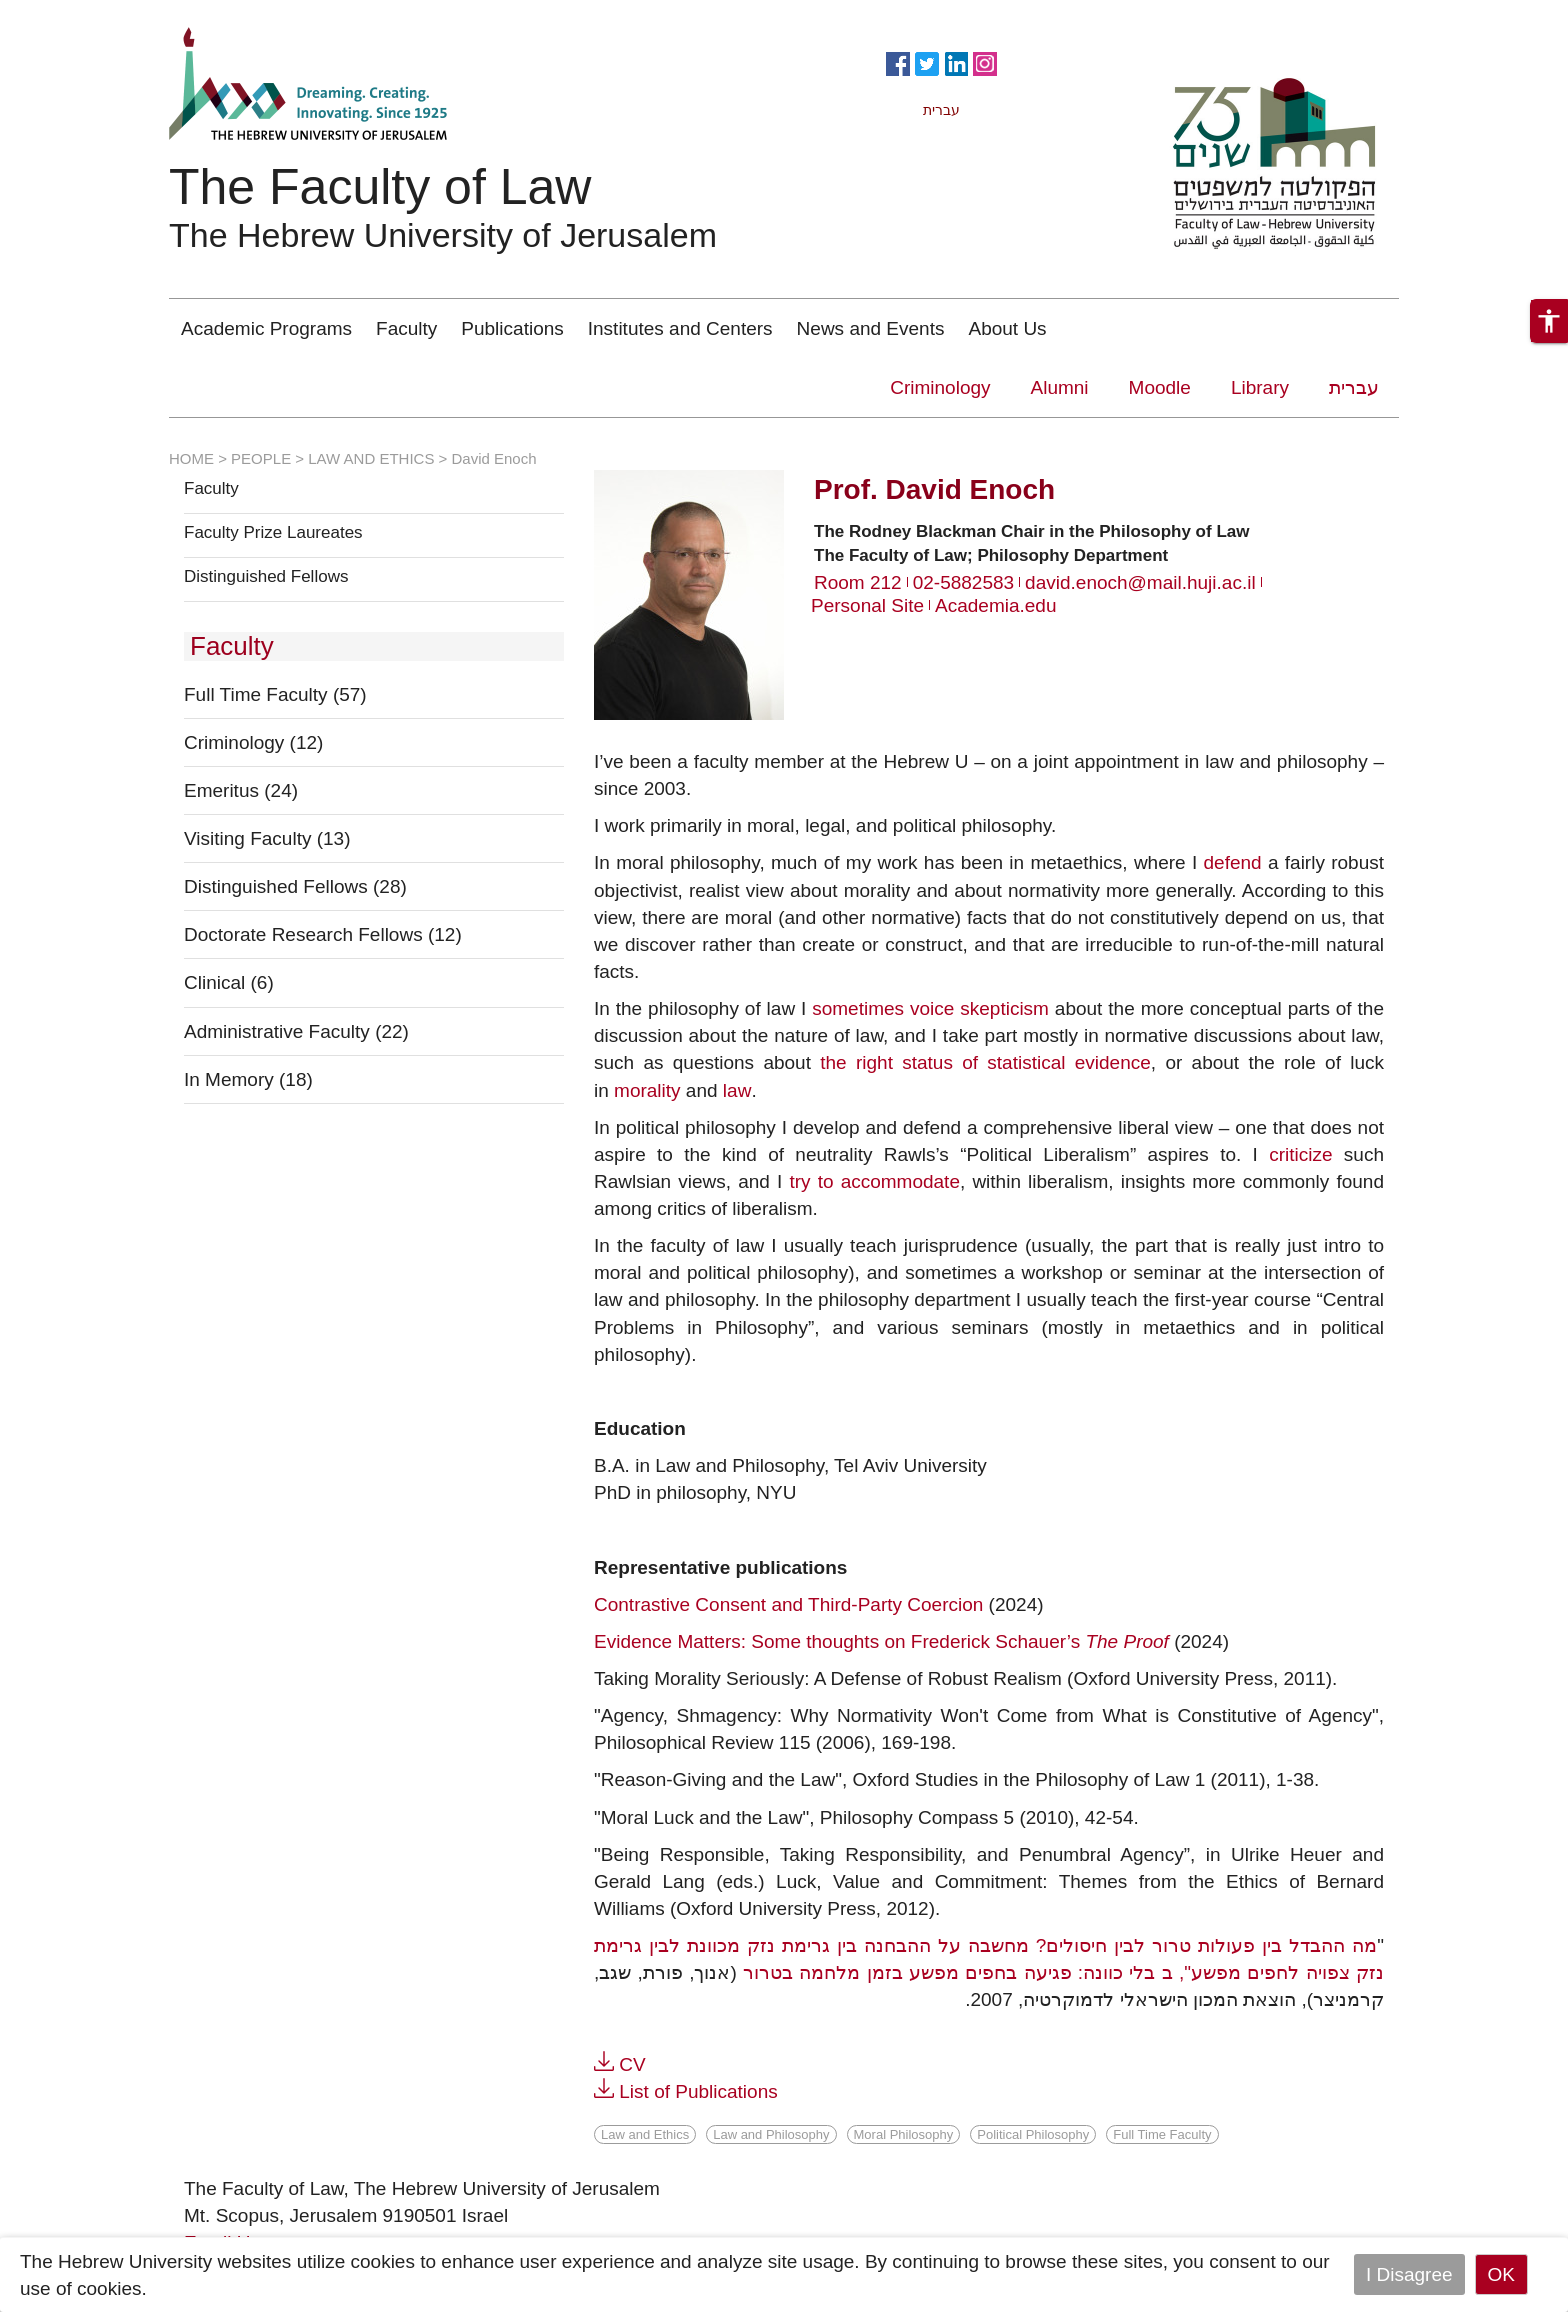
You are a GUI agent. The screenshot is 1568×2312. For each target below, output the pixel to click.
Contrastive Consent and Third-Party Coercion (788, 1604)
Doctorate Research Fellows (323, 934)
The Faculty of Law (380, 187)
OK (1501, 2274)
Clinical (229, 982)
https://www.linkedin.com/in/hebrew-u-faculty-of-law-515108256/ (956, 62)
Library (1260, 387)
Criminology (940, 387)
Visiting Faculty (267, 838)
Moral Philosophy (904, 2134)
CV (632, 2064)
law (737, 1090)
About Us (1007, 328)
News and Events (871, 328)
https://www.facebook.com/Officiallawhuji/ (898, 62)
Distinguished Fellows (266, 577)
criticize (1300, 1154)
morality (647, 1090)
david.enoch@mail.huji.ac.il (1140, 582)
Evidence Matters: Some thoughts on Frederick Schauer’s (881, 1641)
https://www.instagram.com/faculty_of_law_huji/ (985, 62)
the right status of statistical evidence (985, 1062)
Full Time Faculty (275, 694)
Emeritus (241, 790)
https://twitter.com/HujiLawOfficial (927, 62)
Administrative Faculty (296, 1031)
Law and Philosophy (771, 2134)
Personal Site (867, 605)
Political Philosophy (1033, 2134)
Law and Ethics (645, 2134)
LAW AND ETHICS (371, 458)
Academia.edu (995, 605)
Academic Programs (266, 328)
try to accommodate (874, 1181)
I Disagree (1409, 2274)
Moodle (1160, 387)
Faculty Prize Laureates (273, 533)
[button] (1549, 321)
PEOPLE (261, 458)
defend (1233, 862)
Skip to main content (86, 13)
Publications (512, 328)
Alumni (1060, 387)
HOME (191, 458)
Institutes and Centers (680, 328)
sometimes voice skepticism (930, 1008)
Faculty (406, 328)
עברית (1354, 387)
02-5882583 (963, 582)
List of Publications (698, 2091)
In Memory (248, 1079)
